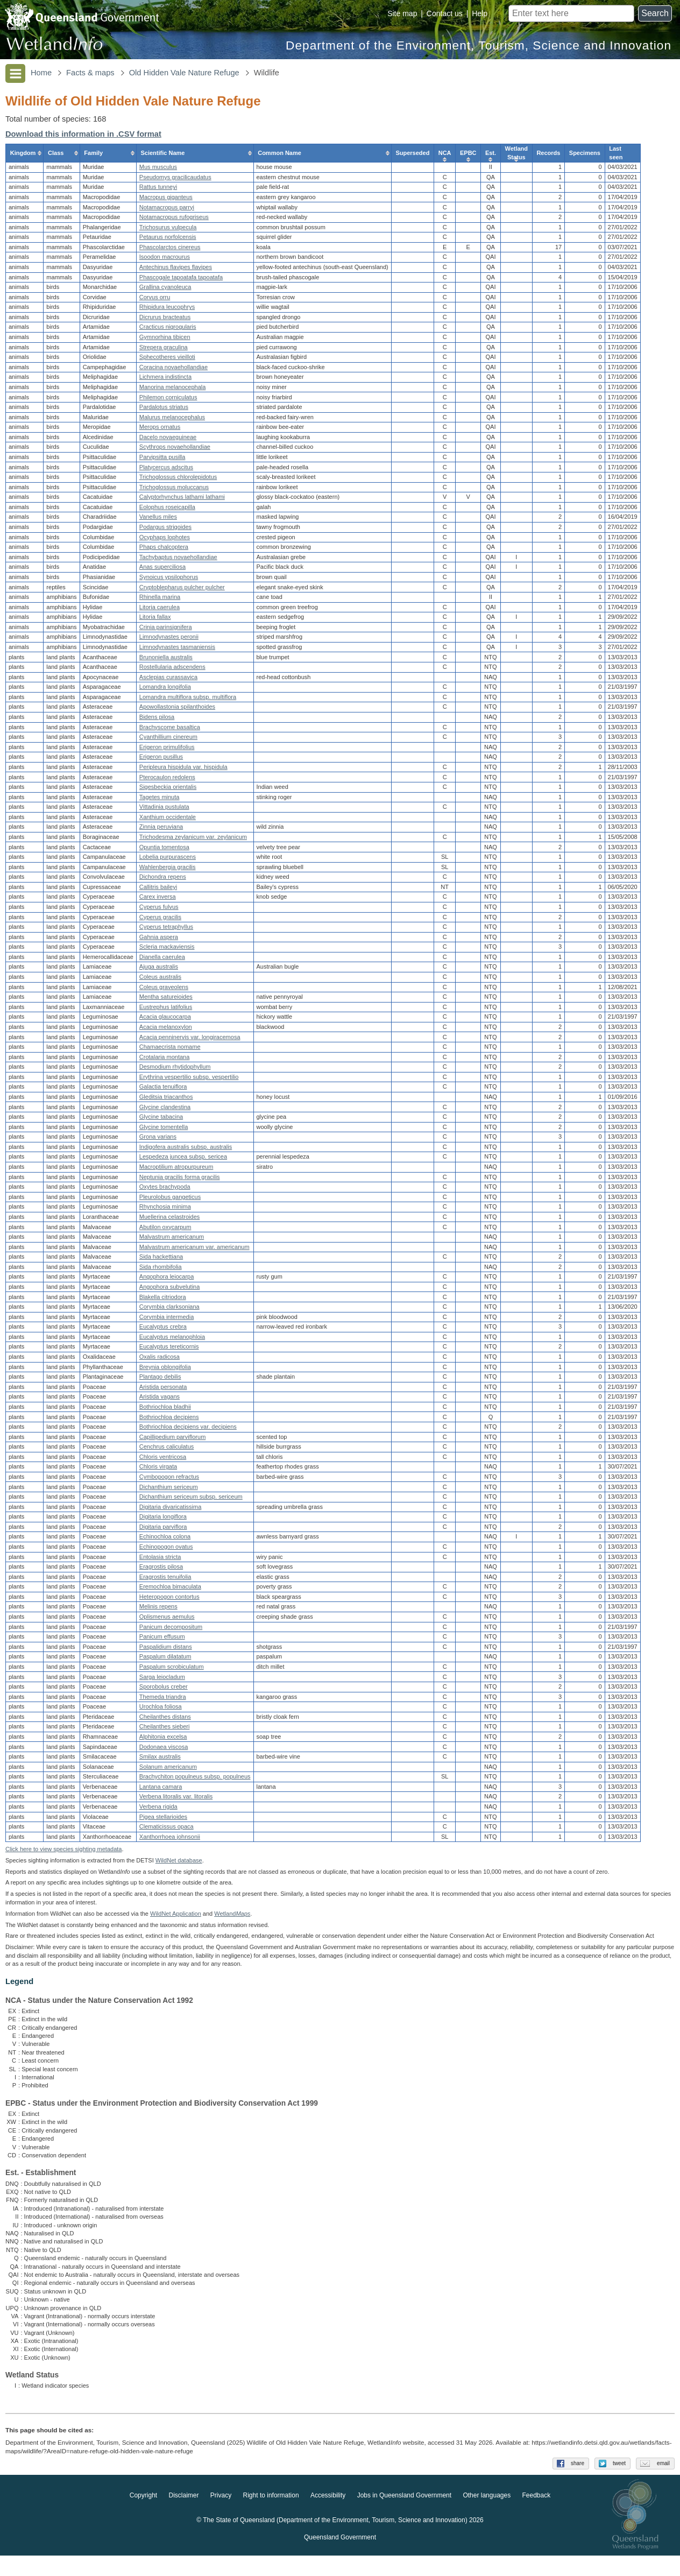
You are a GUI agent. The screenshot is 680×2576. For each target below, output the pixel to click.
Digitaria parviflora (163, 1529)
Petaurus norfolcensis (167, 240)
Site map (402, 13)
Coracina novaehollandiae (173, 369)
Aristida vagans (159, 1399)
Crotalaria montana (164, 1059)
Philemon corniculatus (168, 400)
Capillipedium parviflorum (172, 1439)
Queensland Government (340, 2557)
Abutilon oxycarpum (165, 1229)
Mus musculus (158, 170)
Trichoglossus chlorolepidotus (178, 480)
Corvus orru (154, 300)
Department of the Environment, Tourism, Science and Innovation (478, 45)
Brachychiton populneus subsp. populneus (195, 1779)
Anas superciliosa (162, 570)
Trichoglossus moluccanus (174, 489)
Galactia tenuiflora (163, 1089)
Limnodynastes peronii (169, 640)
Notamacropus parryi (166, 210)
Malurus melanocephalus (172, 420)
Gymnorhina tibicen (164, 340)
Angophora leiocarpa (166, 1279)
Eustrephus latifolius (165, 1009)
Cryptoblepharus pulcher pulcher (182, 590)
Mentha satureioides (166, 1000)
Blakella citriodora (162, 1299)
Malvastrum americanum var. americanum (194, 1249)
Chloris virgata (158, 1469)
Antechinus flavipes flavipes (175, 270)
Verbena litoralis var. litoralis (175, 1799)
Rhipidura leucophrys (167, 310)
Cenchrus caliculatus (166, 1449)
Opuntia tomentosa (164, 849)
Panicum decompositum (170, 1629)
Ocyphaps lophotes (164, 540)
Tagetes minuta (159, 799)
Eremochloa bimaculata (170, 1589)
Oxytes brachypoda (164, 1190)
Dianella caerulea (162, 959)
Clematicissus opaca (166, 1829)
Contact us (445, 13)
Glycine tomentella (163, 1129)
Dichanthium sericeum (168, 1489)
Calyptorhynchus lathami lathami (182, 500)
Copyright (143, 2515)
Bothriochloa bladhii (165, 1409)
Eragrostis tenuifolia (165, 1579)
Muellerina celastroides (169, 1219)
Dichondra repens (162, 880)
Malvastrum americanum (171, 1240)
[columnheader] (25, 156)
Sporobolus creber (163, 1689)
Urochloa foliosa (160, 1709)
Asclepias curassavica (168, 679)
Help (479, 13)
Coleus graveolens (163, 989)
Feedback (536, 2515)
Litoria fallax (155, 620)
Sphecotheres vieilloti (167, 360)
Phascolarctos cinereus (170, 249)
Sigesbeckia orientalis (167, 790)
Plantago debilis (160, 1380)
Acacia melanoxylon (165, 1029)
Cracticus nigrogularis (167, 330)
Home (41, 72)
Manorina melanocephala (172, 389)
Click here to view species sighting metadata (63, 1857)
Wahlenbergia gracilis (167, 869)
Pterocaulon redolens (167, 780)
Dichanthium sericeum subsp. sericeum (191, 1500)
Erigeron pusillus (161, 760)
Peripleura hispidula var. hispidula (183, 769)
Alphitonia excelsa (163, 1740)
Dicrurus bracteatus (164, 319)
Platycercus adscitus (166, 470)
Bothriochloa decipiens (169, 1419)
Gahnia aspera (158, 939)
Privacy (220, 2515)
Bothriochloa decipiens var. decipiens (188, 1430)
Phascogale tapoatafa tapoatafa (181, 280)
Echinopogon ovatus (166, 1550)
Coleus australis (160, 980)
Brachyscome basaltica (169, 729)
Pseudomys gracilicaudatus (175, 180)
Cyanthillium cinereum (168, 740)
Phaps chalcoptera (163, 550)
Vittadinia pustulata (164, 810)
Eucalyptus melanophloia (172, 1339)
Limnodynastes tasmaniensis (177, 649)
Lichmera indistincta (165, 380)
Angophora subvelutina (169, 1289)
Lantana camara (160, 1789)
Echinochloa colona (164, 1539)
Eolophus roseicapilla (167, 509)
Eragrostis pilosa (161, 1569)
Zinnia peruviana (161, 830)
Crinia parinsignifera (165, 629)
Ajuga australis (158, 969)
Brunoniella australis (166, 660)
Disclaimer (183, 2515)
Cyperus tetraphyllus (166, 930)
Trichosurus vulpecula (168, 230)
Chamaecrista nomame (170, 1050)
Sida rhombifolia (160, 1269)
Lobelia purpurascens (167, 860)
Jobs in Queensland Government (404, 2515)
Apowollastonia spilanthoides (177, 710)
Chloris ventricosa (162, 1459)
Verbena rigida (158, 1809)
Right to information (271, 2515)
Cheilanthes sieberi (164, 1729)
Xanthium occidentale (167, 819)
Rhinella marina (159, 600)
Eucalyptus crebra (163, 1329)
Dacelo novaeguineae (167, 439)
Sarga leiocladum (162, 1679)
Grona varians (157, 1140)
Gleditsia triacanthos (166, 1100)
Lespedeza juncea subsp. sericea (183, 1159)
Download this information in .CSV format (83, 134)
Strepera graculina (163, 350)
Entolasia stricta (160, 1559)
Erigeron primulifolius (167, 749)
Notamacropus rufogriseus (174, 220)
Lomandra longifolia (165, 690)
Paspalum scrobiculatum (171, 1669)
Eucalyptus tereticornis (169, 1349)
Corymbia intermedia (166, 1319)
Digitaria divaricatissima (170, 1509)
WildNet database (178, 1868)
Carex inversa (157, 900)
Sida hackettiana (161, 1260)
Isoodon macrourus (164, 260)
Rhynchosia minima (165, 1209)
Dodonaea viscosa (163, 1749)
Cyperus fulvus (159, 910)
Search (655, 13)
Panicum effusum (162, 1639)
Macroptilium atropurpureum (176, 1170)
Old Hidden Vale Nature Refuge (184, 72)
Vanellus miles (158, 520)
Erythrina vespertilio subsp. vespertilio (189, 1079)
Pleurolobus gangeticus (170, 1199)
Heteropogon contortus (169, 1599)
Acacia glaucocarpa (165, 1020)
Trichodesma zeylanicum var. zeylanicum (193, 839)
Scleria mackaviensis (167, 950)
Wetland (232, 1921)
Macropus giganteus (166, 199)
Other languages (487, 2515)
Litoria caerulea (159, 609)
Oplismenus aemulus (167, 1620)
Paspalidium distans (165, 1649)
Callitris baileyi (158, 889)
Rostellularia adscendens (172, 670)
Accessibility (327, 2515)
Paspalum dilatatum (165, 1659)
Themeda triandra (162, 1699)
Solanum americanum (168, 1769)
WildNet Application (175, 1921)
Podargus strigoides (165, 530)
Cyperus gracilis (160, 919)
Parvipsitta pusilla (162, 460)
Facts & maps (90, 72)
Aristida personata (163, 1389)
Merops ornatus (159, 430)
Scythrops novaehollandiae (174, 450)
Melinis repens (158, 1609)
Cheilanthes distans (165, 1719)
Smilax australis (160, 1759)
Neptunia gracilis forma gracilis (179, 1179)
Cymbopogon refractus (169, 1479)
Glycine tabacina (161, 1120)
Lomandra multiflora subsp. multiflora (187, 699)
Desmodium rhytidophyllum (175, 1070)
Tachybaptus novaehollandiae (178, 559)
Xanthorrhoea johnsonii (169, 1839)
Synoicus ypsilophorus (168, 579)
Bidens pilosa (156, 720)
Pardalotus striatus (163, 410)
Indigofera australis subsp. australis (185, 1149)
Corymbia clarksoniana (169, 1310)
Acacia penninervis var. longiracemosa (189, 1039)
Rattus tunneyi (158, 190)
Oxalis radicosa (159, 1360)
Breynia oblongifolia (165, 1369)
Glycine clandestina (164, 1109)
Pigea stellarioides (163, 1819)
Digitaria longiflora (163, 1519)
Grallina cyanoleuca (165, 290)
